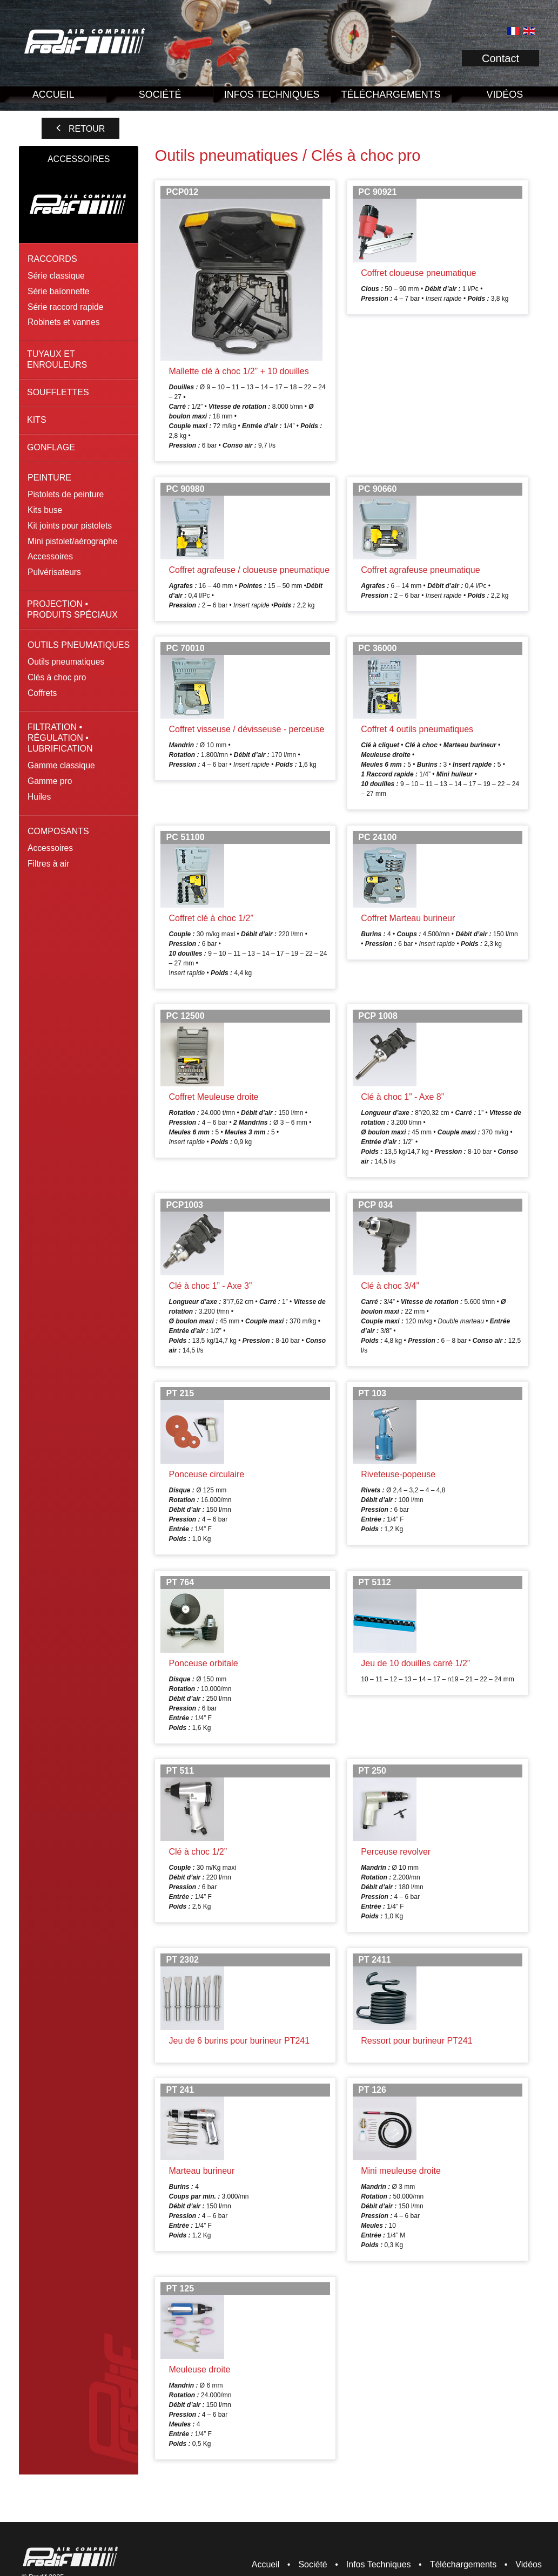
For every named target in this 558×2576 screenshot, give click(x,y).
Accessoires (50, 556)
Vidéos (528, 2564)
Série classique (56, 275)
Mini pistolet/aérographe (72, 541)
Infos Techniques (272, 94)
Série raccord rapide (65, 307)
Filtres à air (48, 863)
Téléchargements (391, 94)
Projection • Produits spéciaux (72, 609)
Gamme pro (50, 781)
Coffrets (42, 693)
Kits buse (45, 510)
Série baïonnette (58, 291)
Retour (87, 128)
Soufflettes (58, 392)
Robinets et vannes (64, 322)
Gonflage (51, 447)
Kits (36, 419)
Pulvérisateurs (54, 572)
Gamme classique (61, 765)
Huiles (39, 796)
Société (160, 94)
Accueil (53, 94)
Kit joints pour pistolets (70, 525)
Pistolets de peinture (66, 494)
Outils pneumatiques (66, 661)
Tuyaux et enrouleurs (57, 359)
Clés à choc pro (57, 677)
